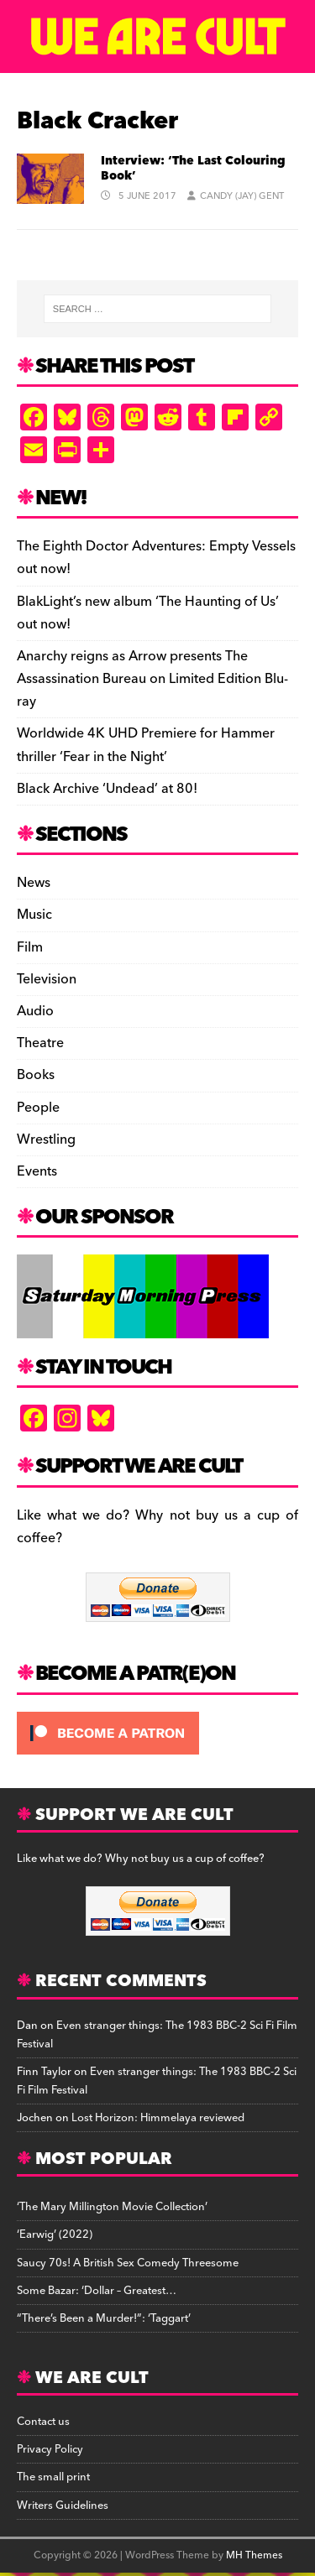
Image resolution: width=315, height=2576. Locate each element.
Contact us (43, 2421)
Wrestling (46, 1139)
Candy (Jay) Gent (242, 196)
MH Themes (254, 2555)
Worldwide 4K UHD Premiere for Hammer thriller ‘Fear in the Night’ (146, 745)
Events (37, 1171)
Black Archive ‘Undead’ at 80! (107, 788)
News (33, 883)
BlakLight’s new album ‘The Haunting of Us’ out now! (148, 613)
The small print (53, 2477)
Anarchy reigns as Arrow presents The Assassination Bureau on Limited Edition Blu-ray (152, 678)
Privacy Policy (50, 2449)
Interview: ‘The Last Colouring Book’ (193, 168)
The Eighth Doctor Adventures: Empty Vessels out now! (156, 557)
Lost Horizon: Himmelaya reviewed (157, 2118)
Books (36, 1075)
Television (46, 979)
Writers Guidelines (62, 2505)
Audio (35, 1011)
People (38, 1107)
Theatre (40, 1043)
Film (30, 947)
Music (34, 914)
